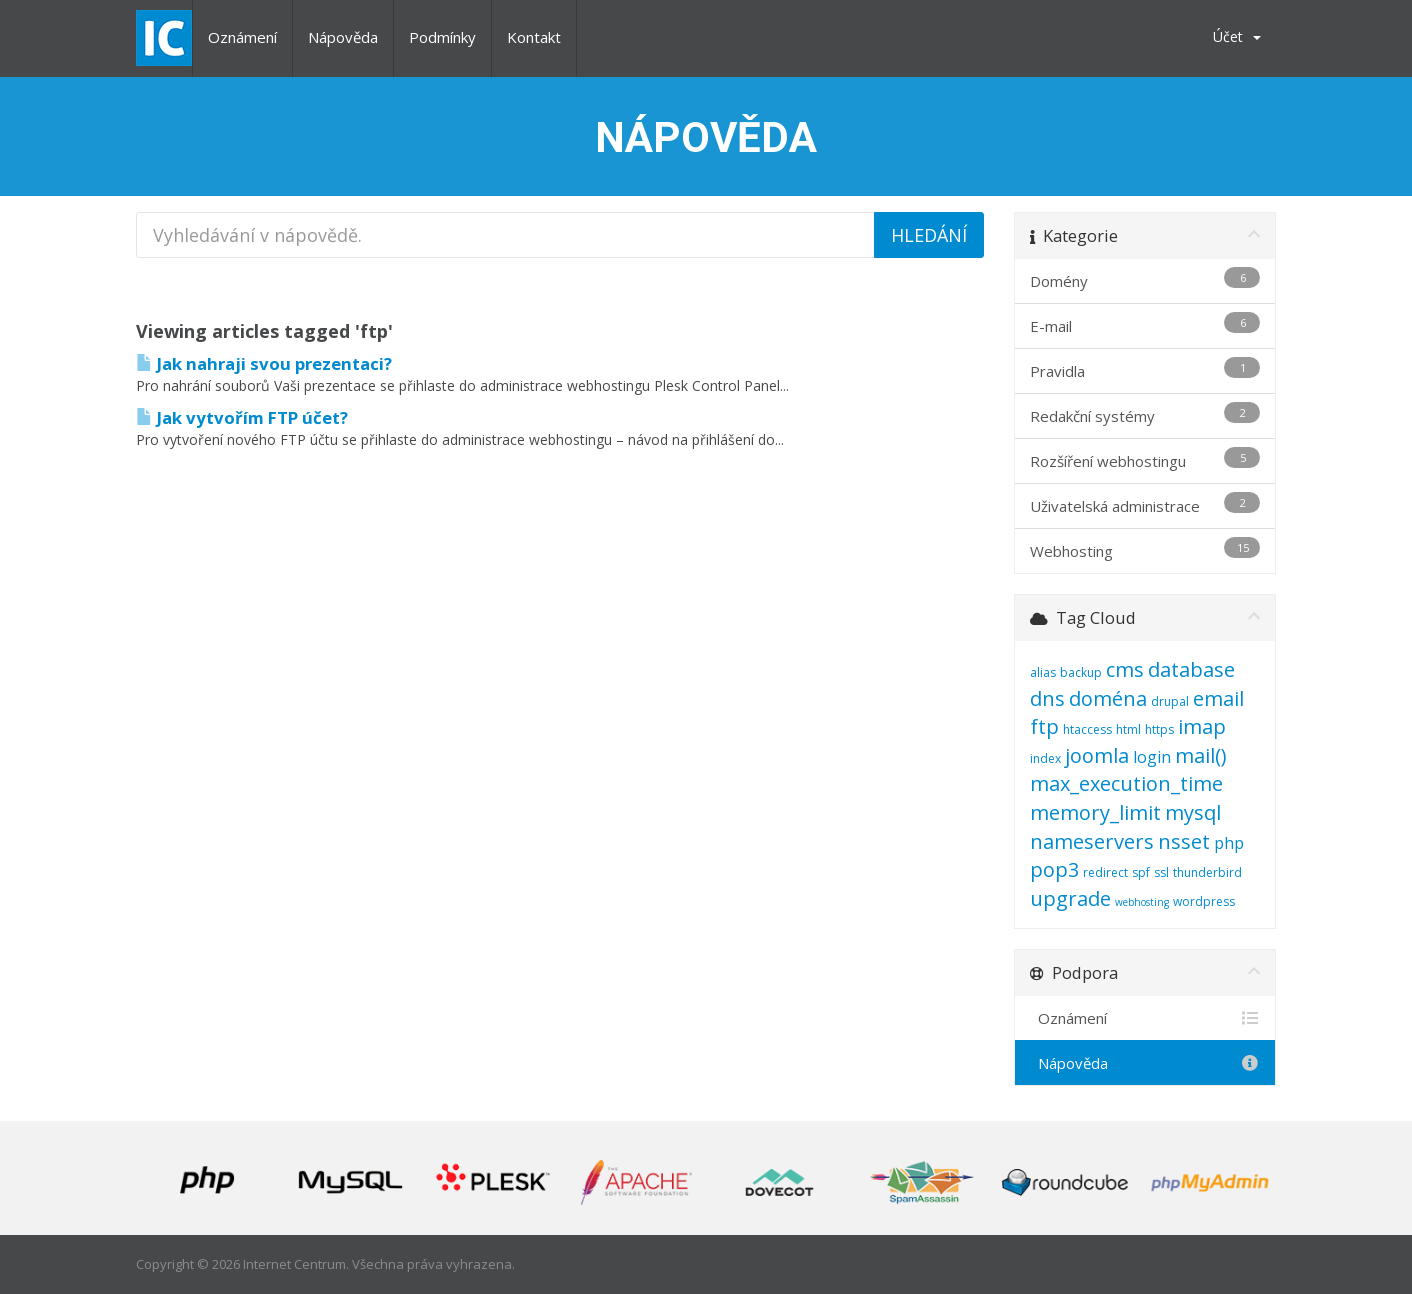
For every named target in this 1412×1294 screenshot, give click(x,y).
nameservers (1092, 841)
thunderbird (1207, 872)
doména (1108, 698)
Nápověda (343, 37)
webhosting (1142, 902)
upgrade (1070, 898)
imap (1202, 726)
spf (1141, 872)
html (1128, 729)
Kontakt (534, 37)
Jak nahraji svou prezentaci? (264, 363)
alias (1043, 672)
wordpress (1204, 901)
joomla (1097, 755)
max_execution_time (1126, 783)
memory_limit (1095, 812)
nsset (1184, 841)
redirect (1105, 872)
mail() (1201, 755)
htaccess (1087, 729)
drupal (1170, 701)
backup (1081, 672)
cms (1125, 669)
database (1191, 669)
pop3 (1054, 869)
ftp (1044, 726)
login (1152, 757)
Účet (1237, 36)
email (1218, 698)
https (1159, 729)
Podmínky (442, 37)
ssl (1161, 872)
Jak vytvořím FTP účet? (242, 417)
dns (1047, 698)
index (1045, 758)
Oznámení (242, 37)
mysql (1193, 812)
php (1229, 843)
